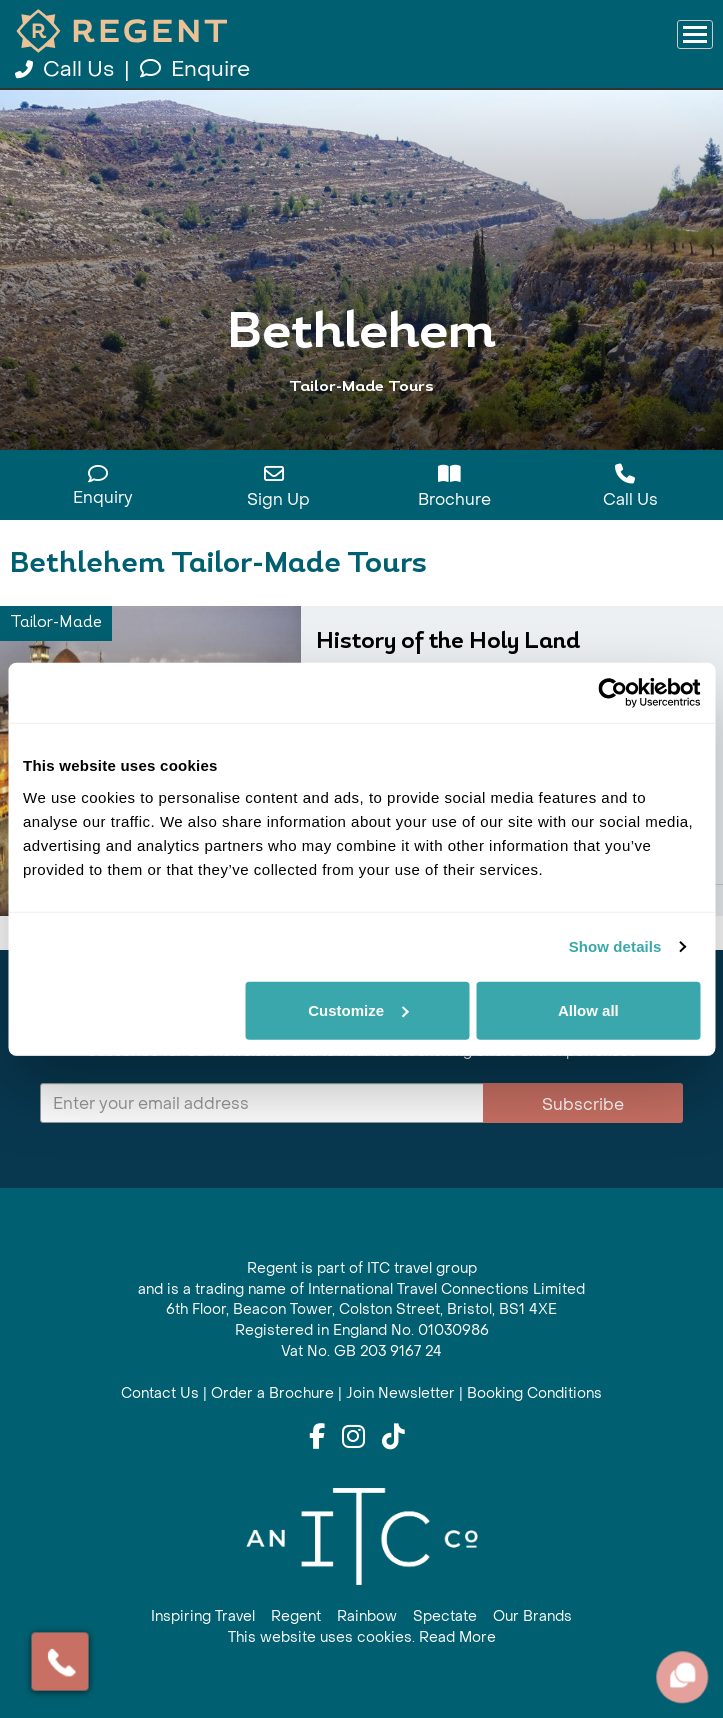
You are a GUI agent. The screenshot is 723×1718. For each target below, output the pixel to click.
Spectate (445, 1616)
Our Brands (532, 1616)
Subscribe (583, 1104)
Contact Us (160, 1393)
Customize (358, 1009)
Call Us (67, 69)
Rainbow (367, 1616)
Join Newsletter (400, 1393)
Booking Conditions (534, 1393)
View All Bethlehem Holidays (362, 422)
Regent (296, 1616)
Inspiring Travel (203, 1616)
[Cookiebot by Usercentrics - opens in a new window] (612, 693)
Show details (615, 946)
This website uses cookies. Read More (362, 1637)
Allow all (588, 1009)
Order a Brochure (272, 1393)
